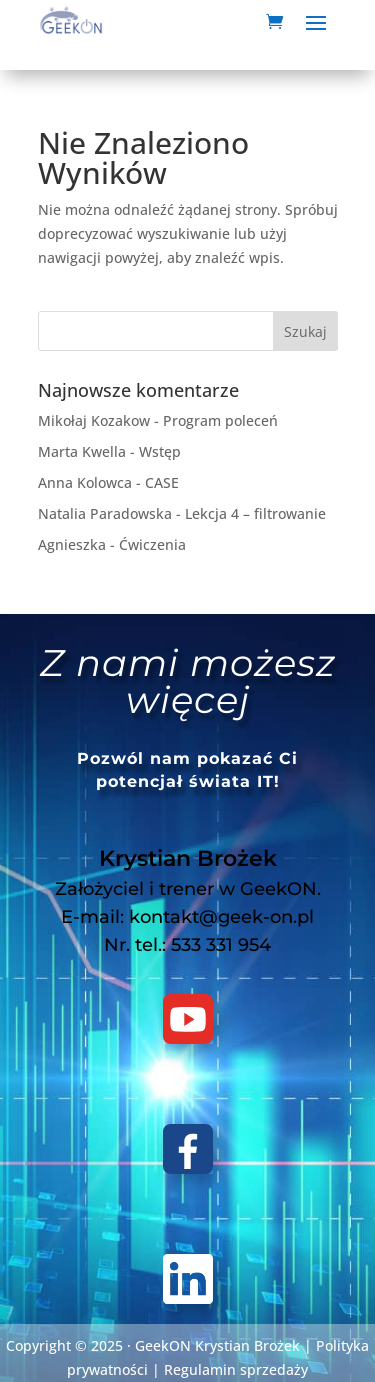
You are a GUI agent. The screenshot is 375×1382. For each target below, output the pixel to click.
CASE (162, 482)
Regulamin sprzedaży (236, 1369)
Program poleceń (220, 420)
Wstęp (160, 451)
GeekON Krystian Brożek (217, 1345)
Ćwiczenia (152, 544)
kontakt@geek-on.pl (221, 917)
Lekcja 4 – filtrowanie (255, 513)
